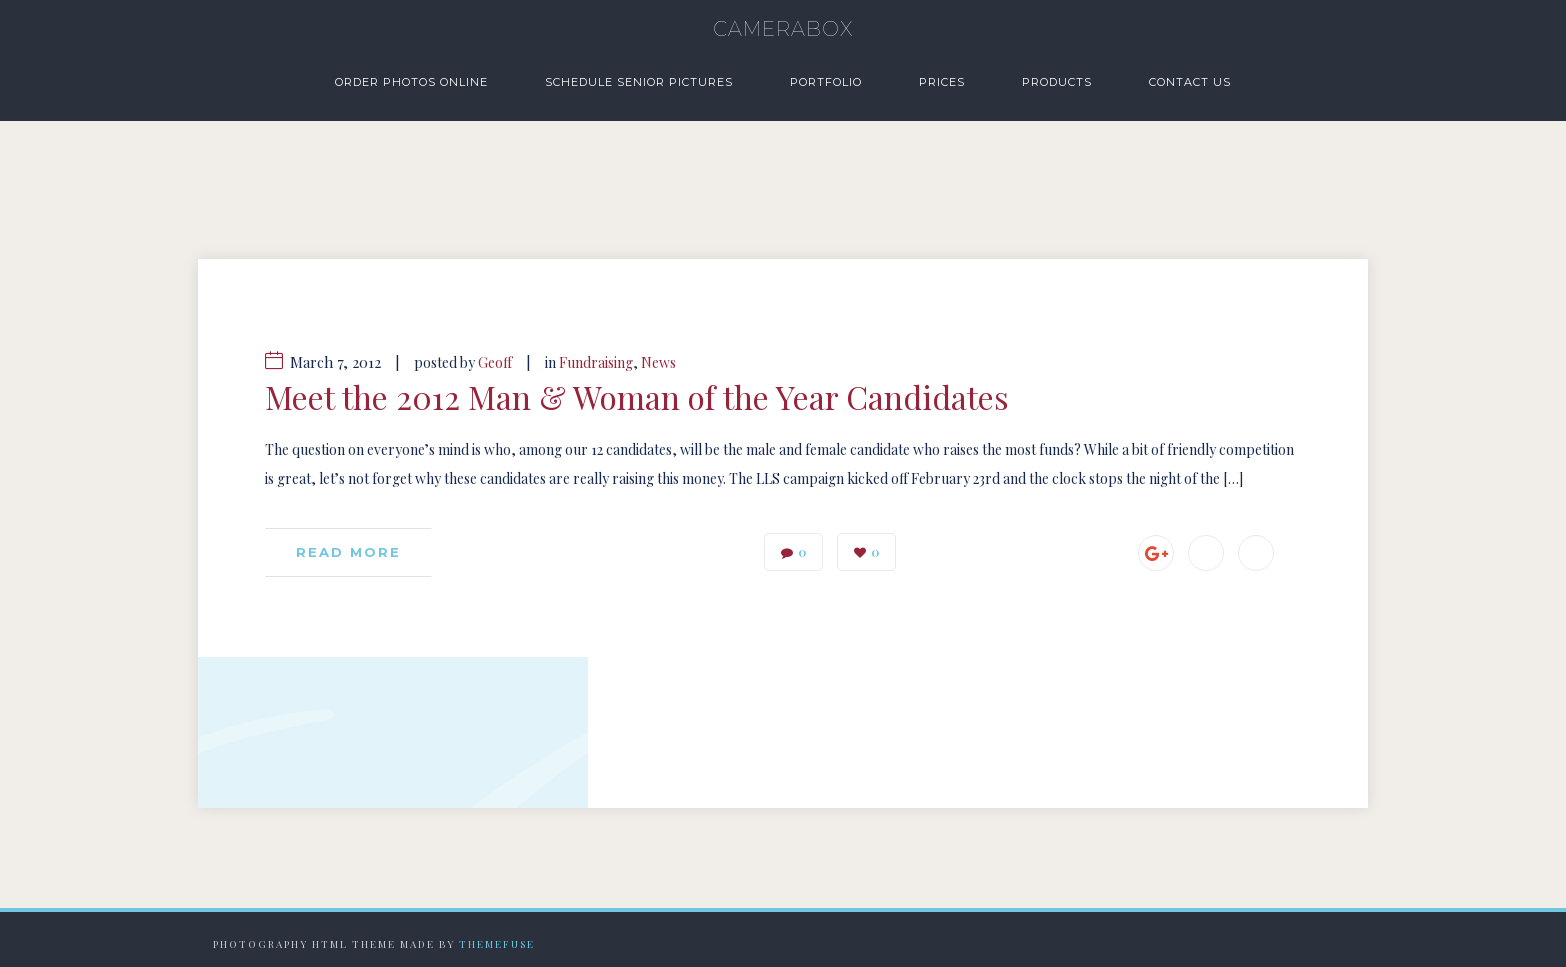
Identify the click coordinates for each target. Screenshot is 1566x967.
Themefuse (497, 944)
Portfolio (826, 82)
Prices (942, 82)
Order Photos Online (411, 82)
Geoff (495, 362)
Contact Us (1190, 82)
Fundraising (596, 362)
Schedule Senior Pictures (639, 82)
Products (1057, 82)
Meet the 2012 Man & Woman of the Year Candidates (637, 397)
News (658, 362)
